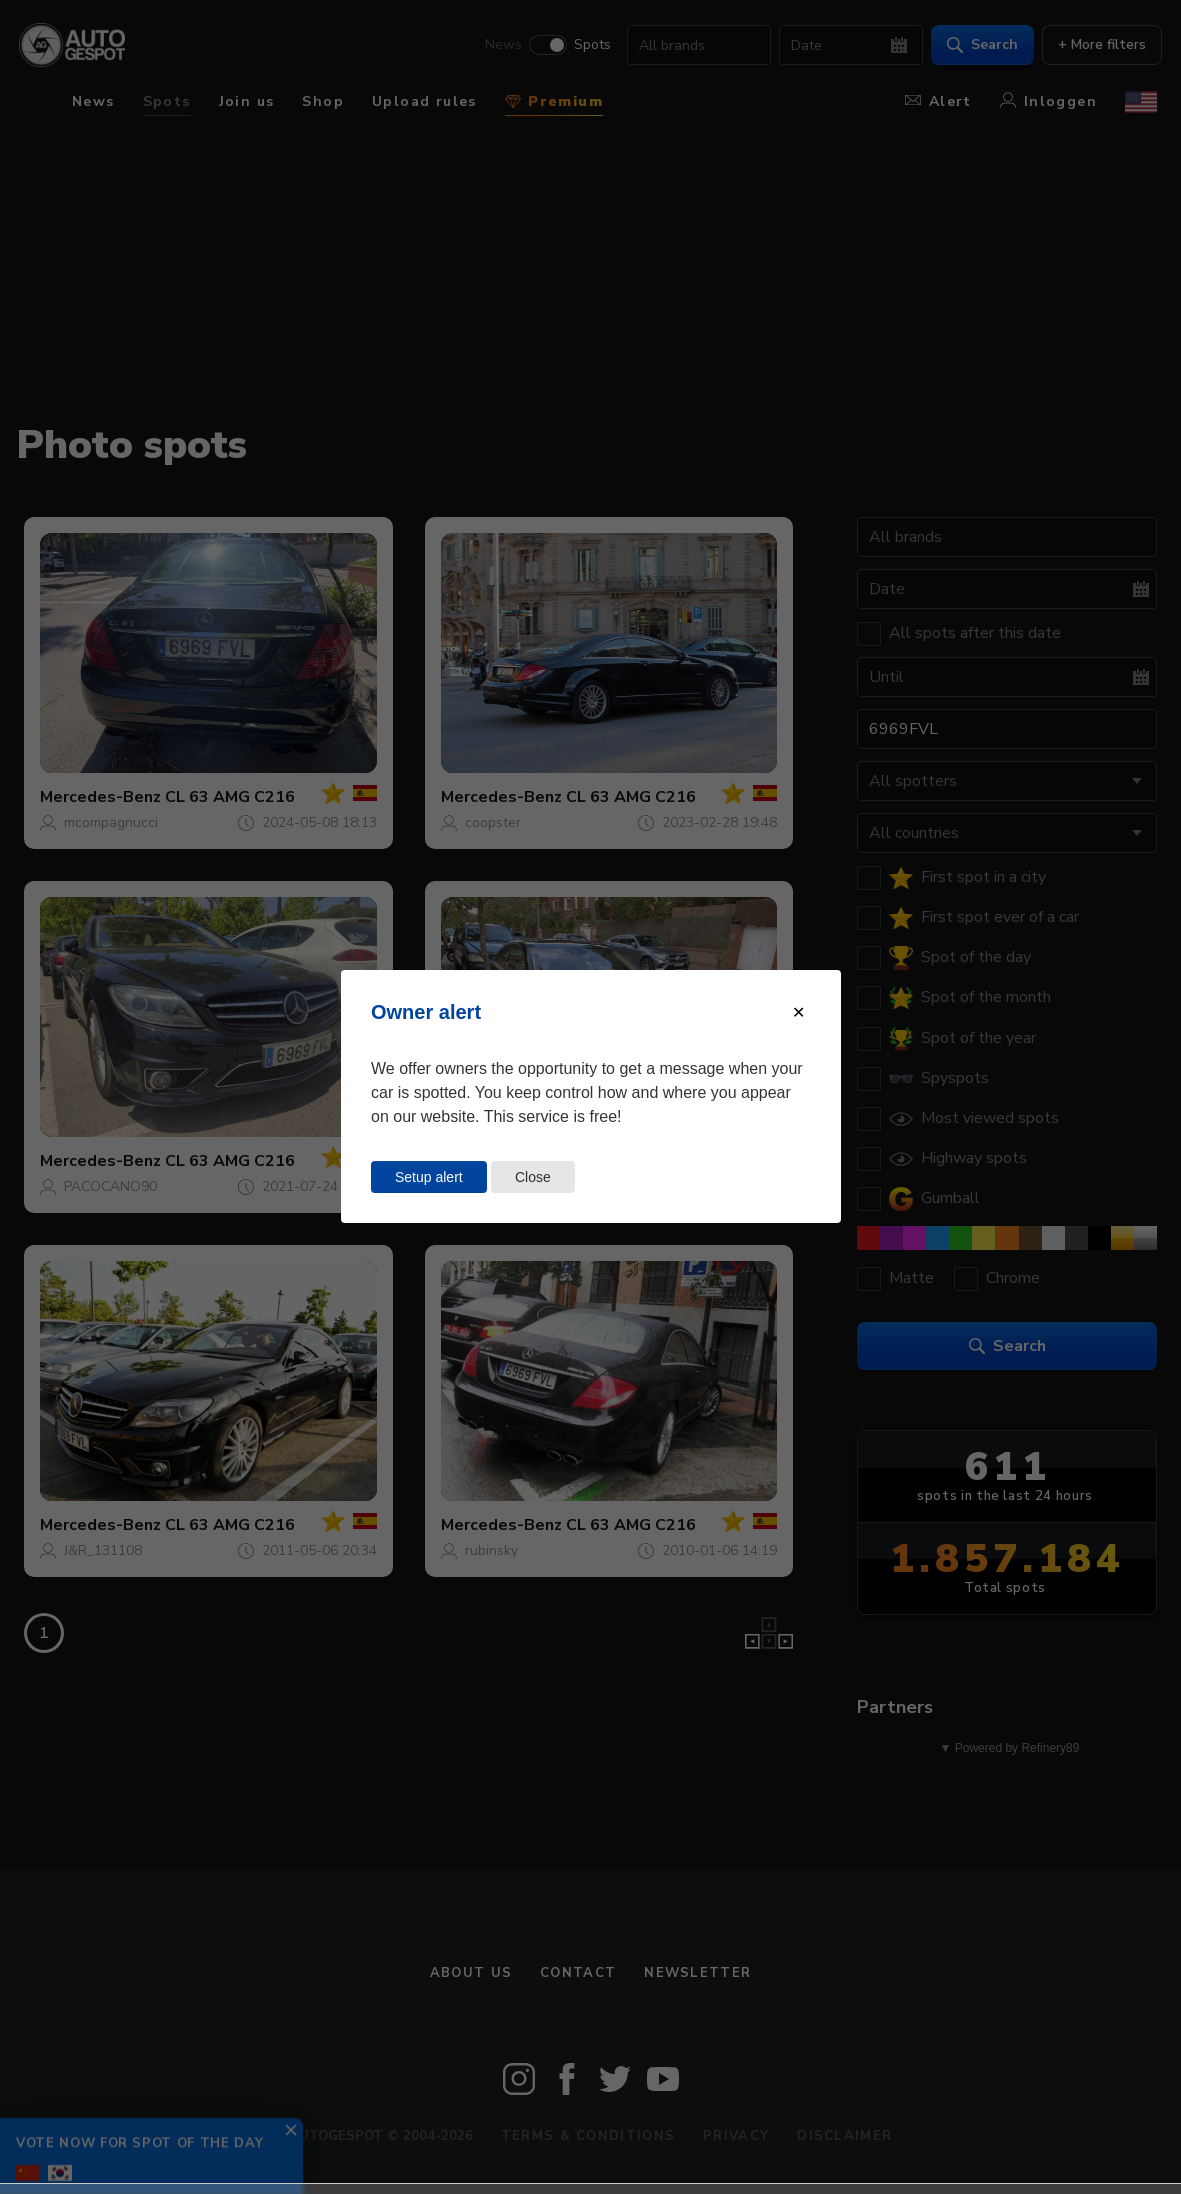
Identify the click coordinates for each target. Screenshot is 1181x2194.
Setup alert (429, 1177)
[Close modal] (798, 1012)
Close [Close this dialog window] (533, 1177)
